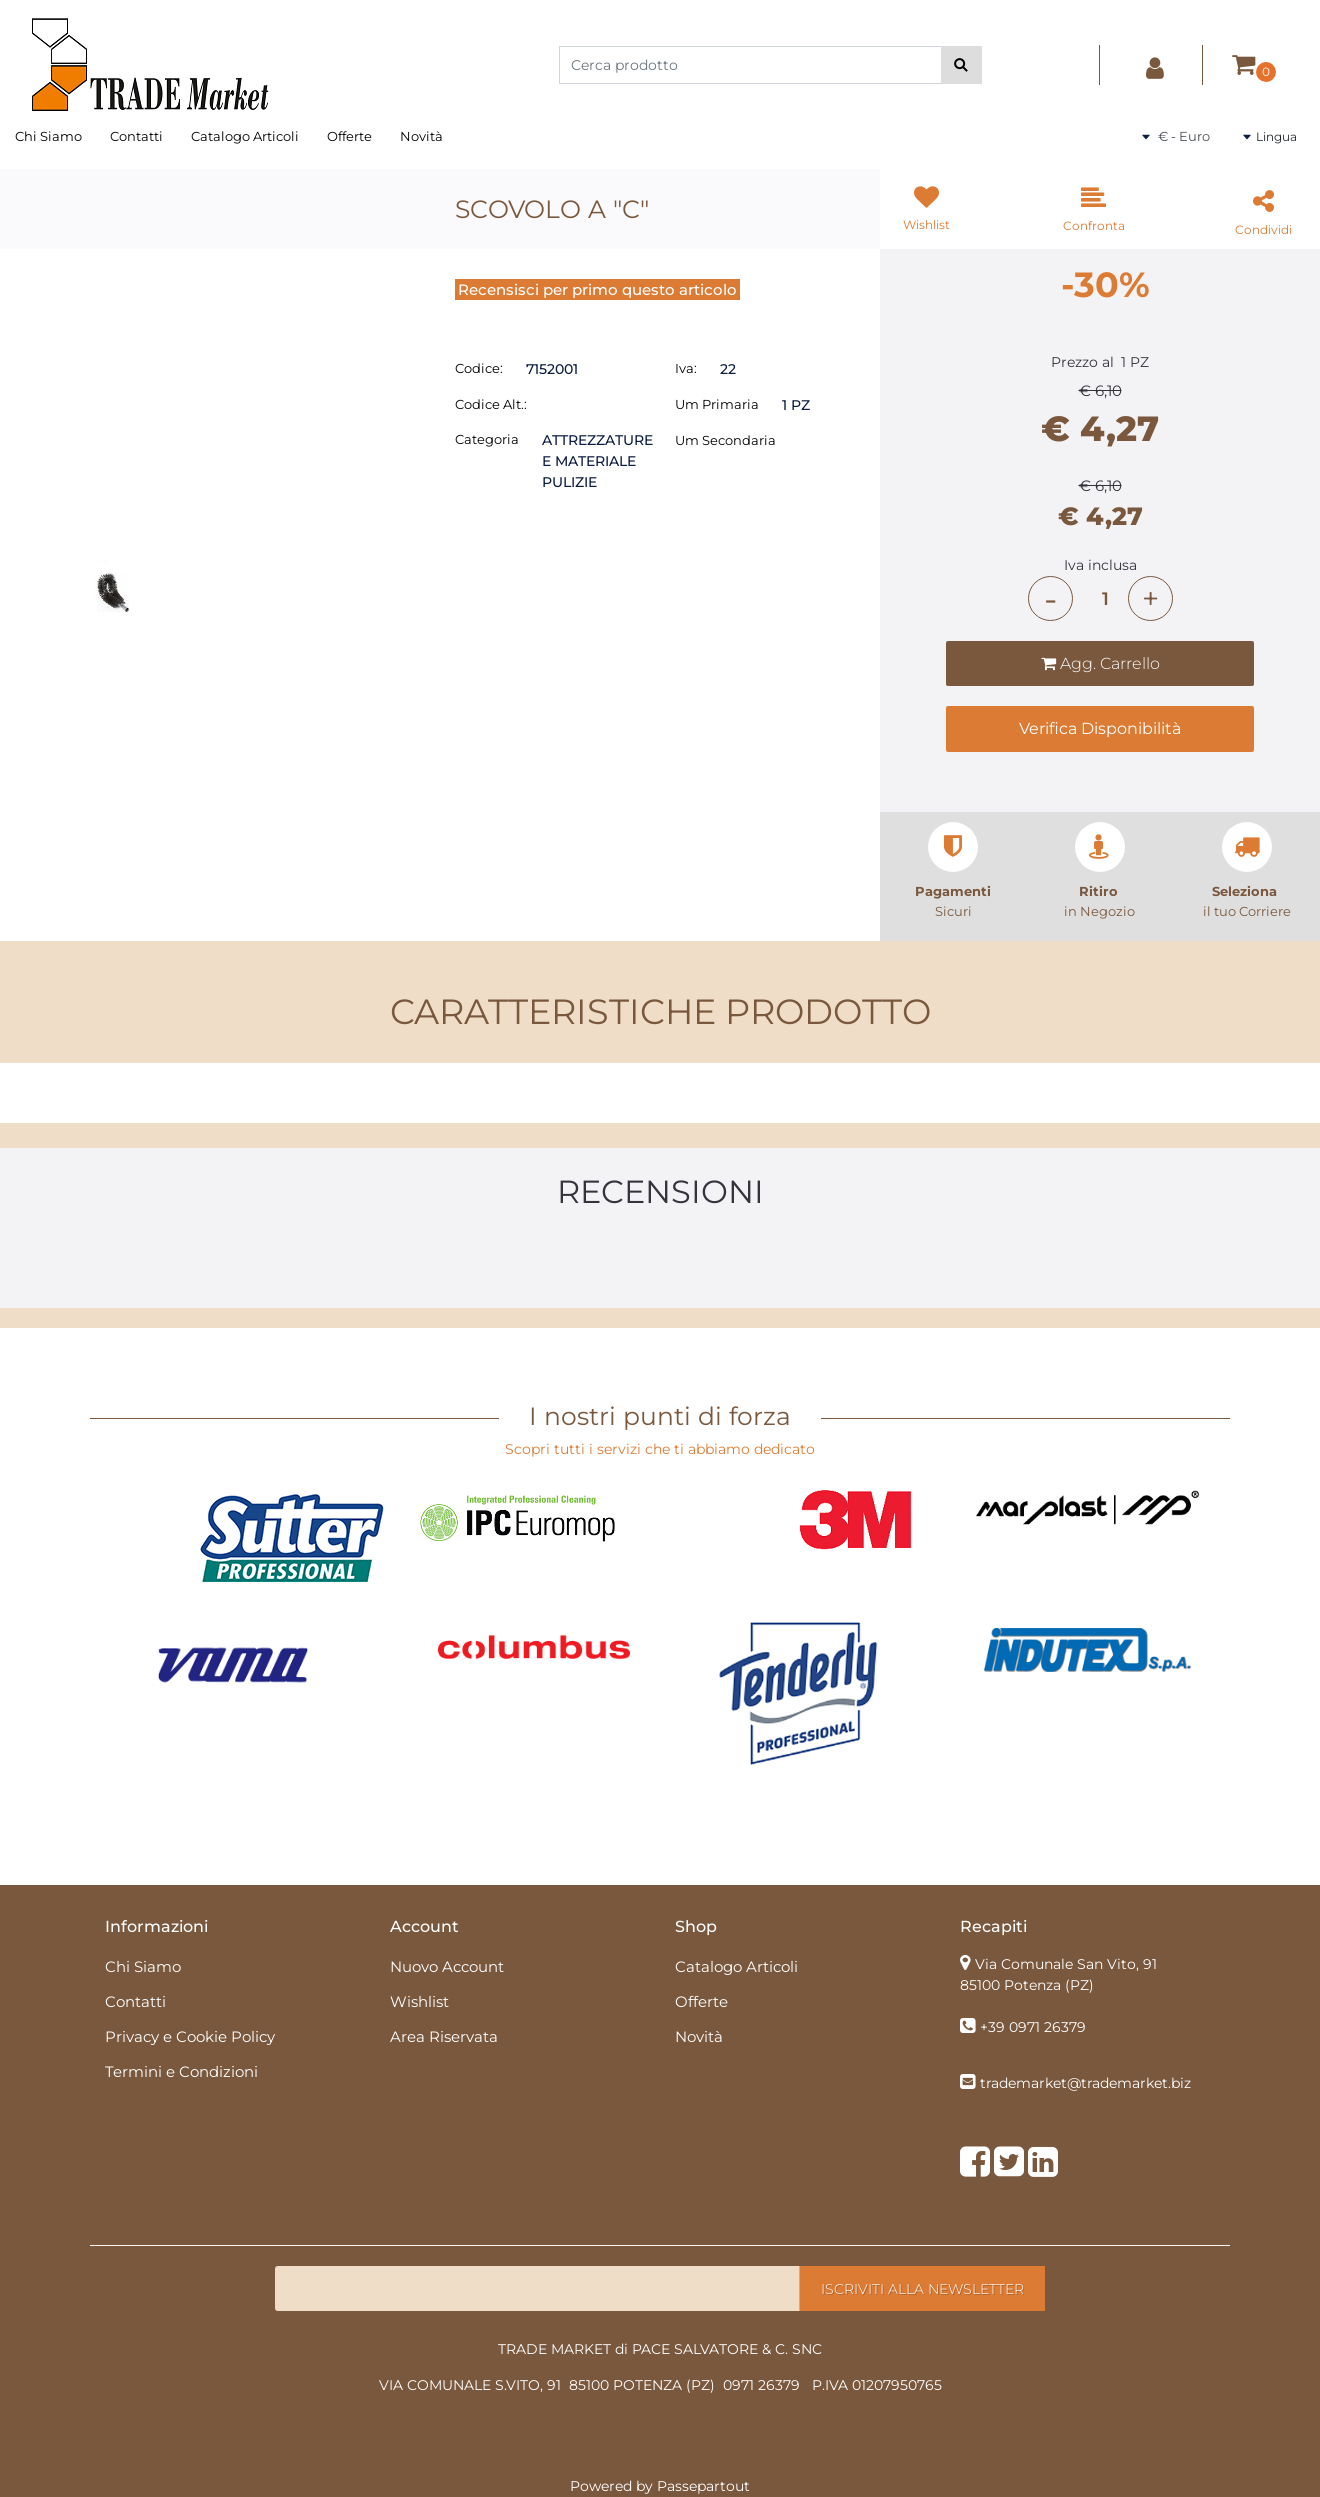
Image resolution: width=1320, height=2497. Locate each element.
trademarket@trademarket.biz (1085, 2083)
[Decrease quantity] (1050, 598)
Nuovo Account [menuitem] (447, 1966)
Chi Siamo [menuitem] (48, 136)
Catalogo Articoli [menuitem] (245, 136)
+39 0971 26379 (1033, 2027)
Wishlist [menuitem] (419, 2001)
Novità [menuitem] (421, 136)
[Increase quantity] (1150, 598)
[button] (961, 65)
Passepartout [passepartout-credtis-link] (703, 2486)
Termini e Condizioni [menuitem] (181, 2071)
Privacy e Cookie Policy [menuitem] (190, 2036)
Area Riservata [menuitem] (444, 2036)
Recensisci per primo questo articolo (597, 289)
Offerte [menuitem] (349, 136)
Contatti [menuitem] (136, 136)
